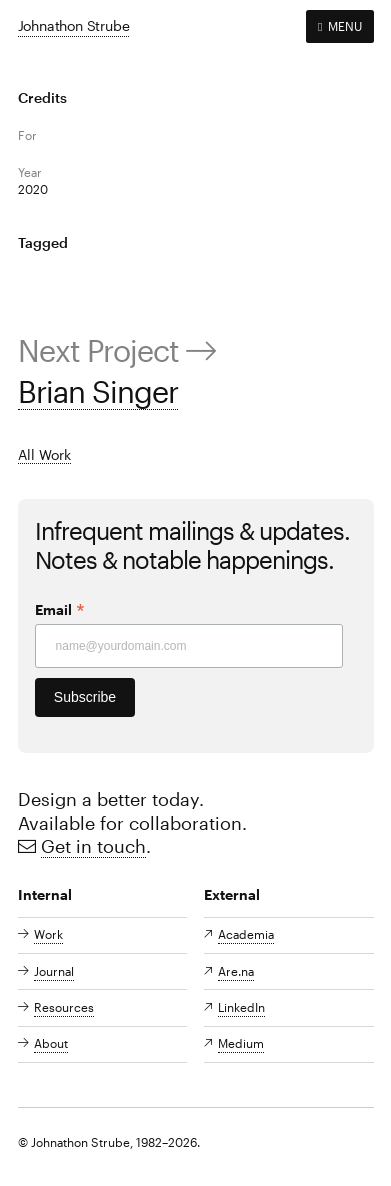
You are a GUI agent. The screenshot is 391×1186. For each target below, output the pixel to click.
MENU (339, 26)
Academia (246, 934)
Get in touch (93, 846)
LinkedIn (241, 1007)
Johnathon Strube (74, 25)
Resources (64, 1007)
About (51, 1043)
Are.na (236, 971)
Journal (54, 971)
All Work (44, 454)
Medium (241, 1043)
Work (48, 934)
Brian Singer (98, 391)
